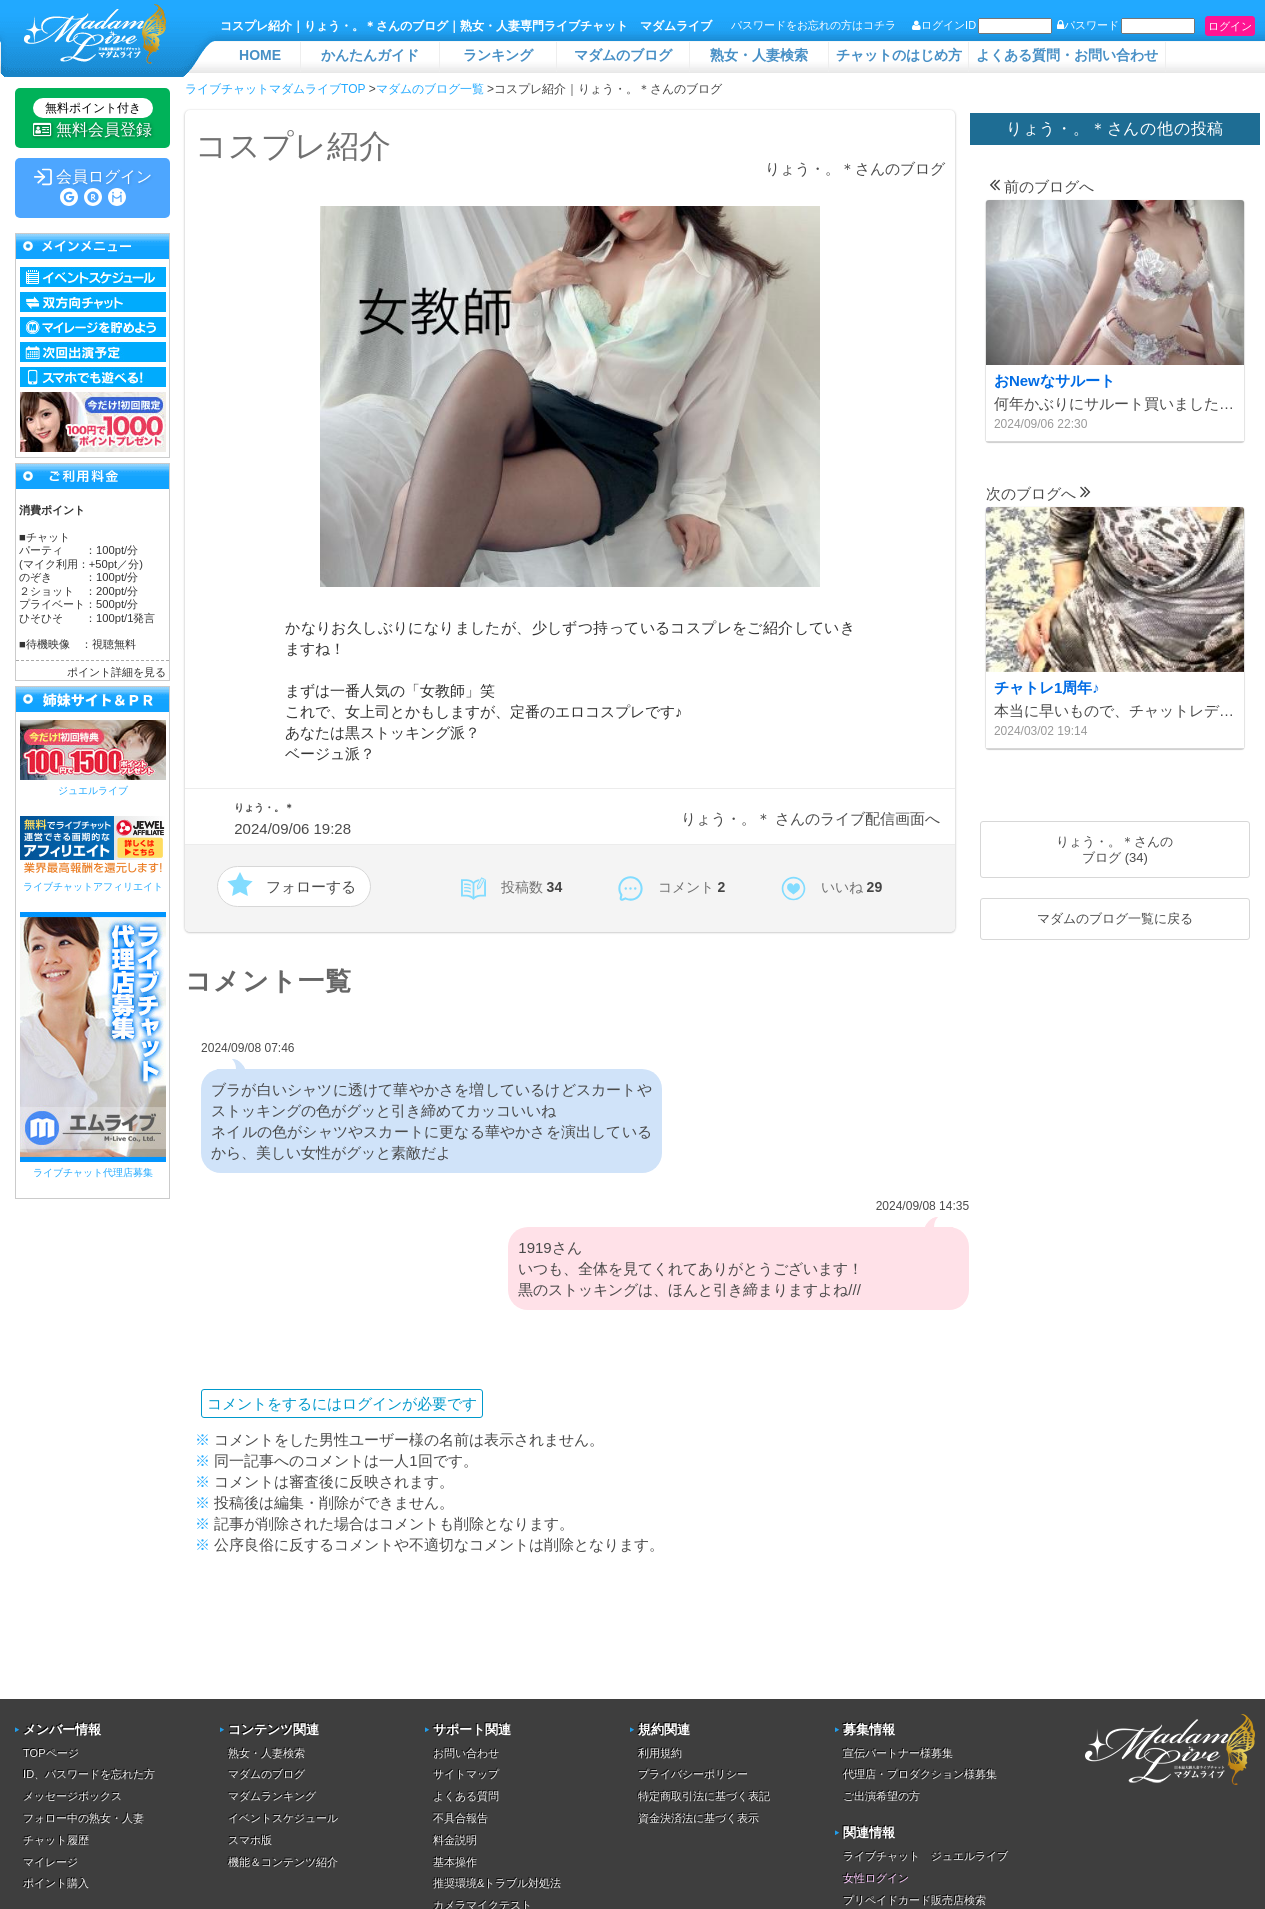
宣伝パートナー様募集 (898, 1753)
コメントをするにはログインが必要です (342, 1403)
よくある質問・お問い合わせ (1067, 55)
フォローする (311, 886)
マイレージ (50, 1862)
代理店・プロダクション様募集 (920, 1774)
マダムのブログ (623, 55)
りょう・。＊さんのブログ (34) (1114, 849)
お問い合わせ (466, 1753)
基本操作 (455, 1862)
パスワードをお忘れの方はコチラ (813, 25)
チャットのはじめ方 (899, 55)
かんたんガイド (370, 55)
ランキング (498, 55)
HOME (260, 55)
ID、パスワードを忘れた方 (89, 1774)
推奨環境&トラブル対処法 (497, 1883)
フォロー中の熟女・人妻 (83, 1818)
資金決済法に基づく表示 (698, 1818)
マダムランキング (272, 1796)
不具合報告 (460, 1818)
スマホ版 (250, 1840)
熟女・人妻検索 (759, 55)
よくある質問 (466, 1796)
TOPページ (50, 1753)
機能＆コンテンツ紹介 (283, 1862)
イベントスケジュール (283, 1818)
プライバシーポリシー (693, 1774)
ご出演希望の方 (881, 1796)
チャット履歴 (56, 1840)
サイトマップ (466, 1774)
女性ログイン (876, 1878)
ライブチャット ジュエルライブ (925, 1856)
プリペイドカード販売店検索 (914, 1900)
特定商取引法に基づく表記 (704, 1796)
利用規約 (660, 1753)
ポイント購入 (56, 1883)
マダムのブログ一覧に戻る (1115, 918)
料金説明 (455, 1840)
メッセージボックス (72, 1796)
